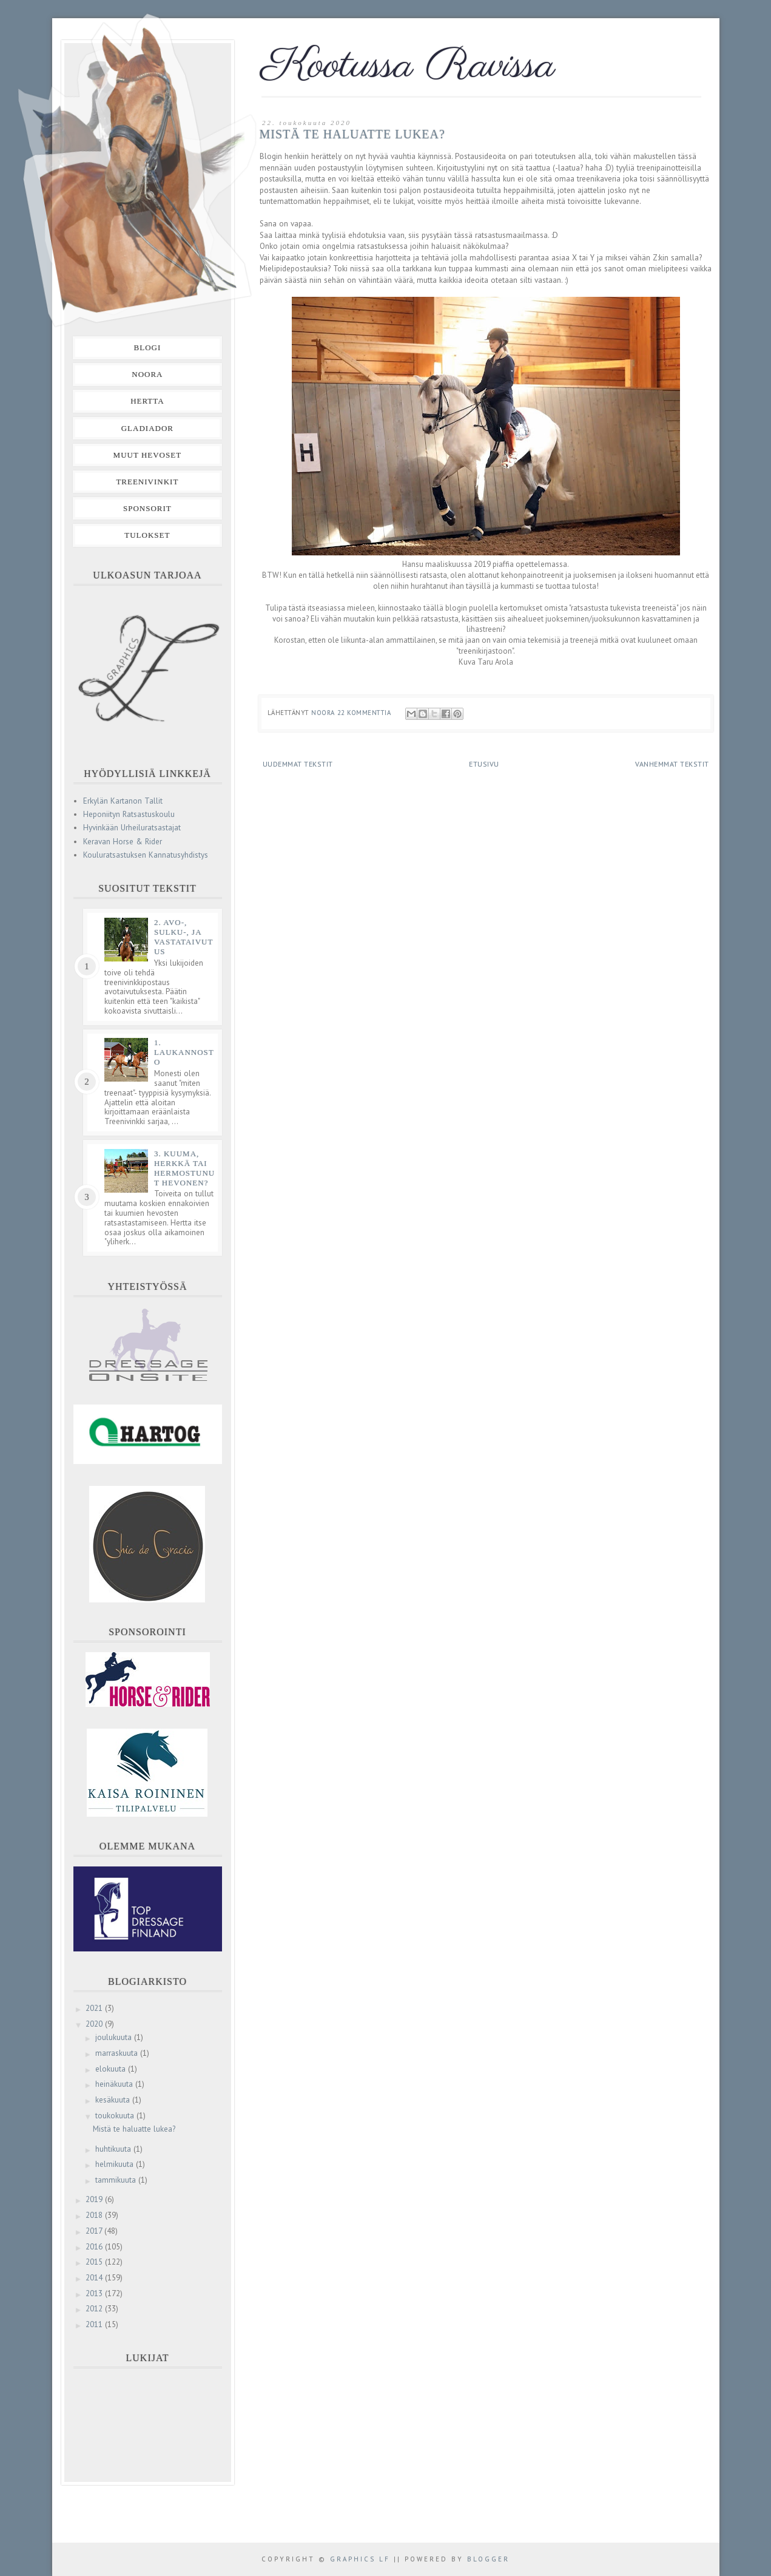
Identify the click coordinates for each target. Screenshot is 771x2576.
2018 (95, 2215)
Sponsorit (147, 508)
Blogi (147, 347)
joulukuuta (114, 2037)
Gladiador (147, 428)
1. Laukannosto (184, 1052)
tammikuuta (116, 2180)
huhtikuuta (114, 2149)
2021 (95, 2008)
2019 (95, 2199)
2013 (95, 2293)
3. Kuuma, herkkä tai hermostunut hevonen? (184, 1168)
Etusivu (484, 763)
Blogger (488, 2559)
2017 (95, 2231)
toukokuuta (115, 2115)
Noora (147, 374)
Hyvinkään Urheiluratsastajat (132, 827)
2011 (95, 2324)
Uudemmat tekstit (298, 763)
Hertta (147, 400)
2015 (95, 2262)
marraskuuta (117, 2053)
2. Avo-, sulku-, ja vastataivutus (184, 937)
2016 (95, 2247)
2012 (95, 2308)
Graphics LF (360, 2559)
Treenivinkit (147, 481)
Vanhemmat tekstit (672, 763)
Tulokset (147, 535)
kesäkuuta (113, 2100)
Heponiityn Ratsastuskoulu (129, 814)
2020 (95, 2024)
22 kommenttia (365, 712)
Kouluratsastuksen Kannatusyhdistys (145, 855)
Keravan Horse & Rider (122, 841)
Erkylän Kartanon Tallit (123, 801)
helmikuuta (115, 2164)
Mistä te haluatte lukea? (352, 134)
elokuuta (111, 2069)
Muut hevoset (147, 454)
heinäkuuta (115, 2084)
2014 (95, 2278)
